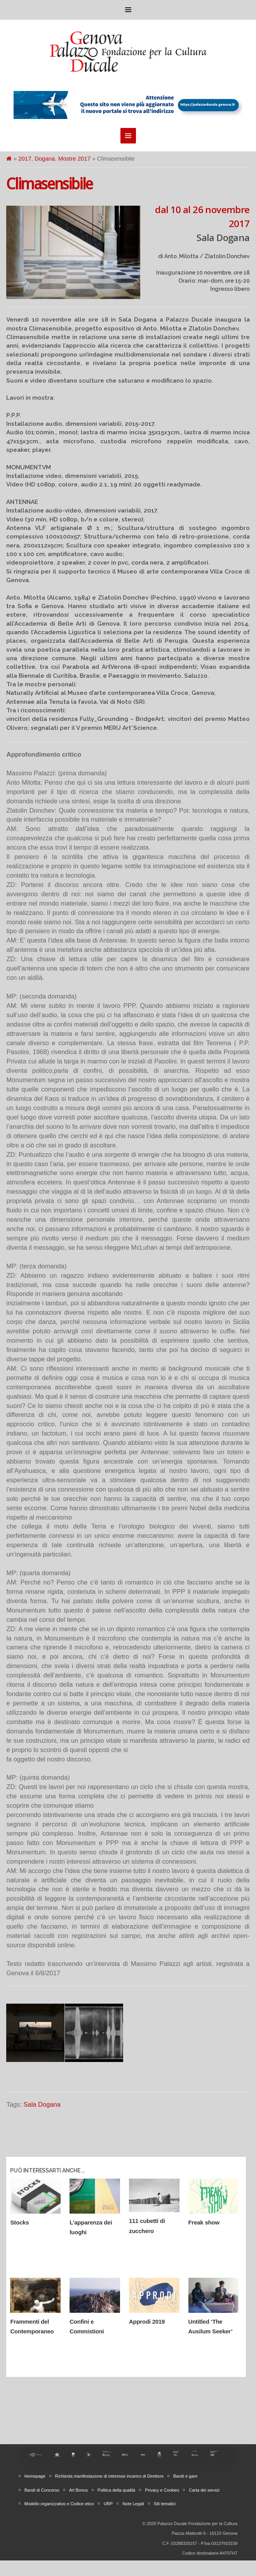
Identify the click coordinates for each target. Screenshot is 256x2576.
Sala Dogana (42, 2104)
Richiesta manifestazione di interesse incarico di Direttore (109, 2476)
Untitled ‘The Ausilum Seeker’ (210, 2326)
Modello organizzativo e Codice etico (59, 2503)
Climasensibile (49, 184)
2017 (24, 158)
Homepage (34, 2476)
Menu (128, 9)
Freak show (203, 2222)
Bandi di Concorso (41, 2490)
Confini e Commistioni (87, 2326)
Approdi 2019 (147, 2321)
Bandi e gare (185, 2476)
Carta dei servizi (204, 2490)
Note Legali (133, 2503)
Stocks (19, 2222)
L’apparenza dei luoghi (91, 2227)
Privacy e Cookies (162, 2490)
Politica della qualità (116, 2490)
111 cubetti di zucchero (147, 2225)
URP (108, 2503)
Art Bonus (78, 2490)
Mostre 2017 (74, 158)
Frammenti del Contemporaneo (32, 2326)
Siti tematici (165, 2503)
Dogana (45, 158)
